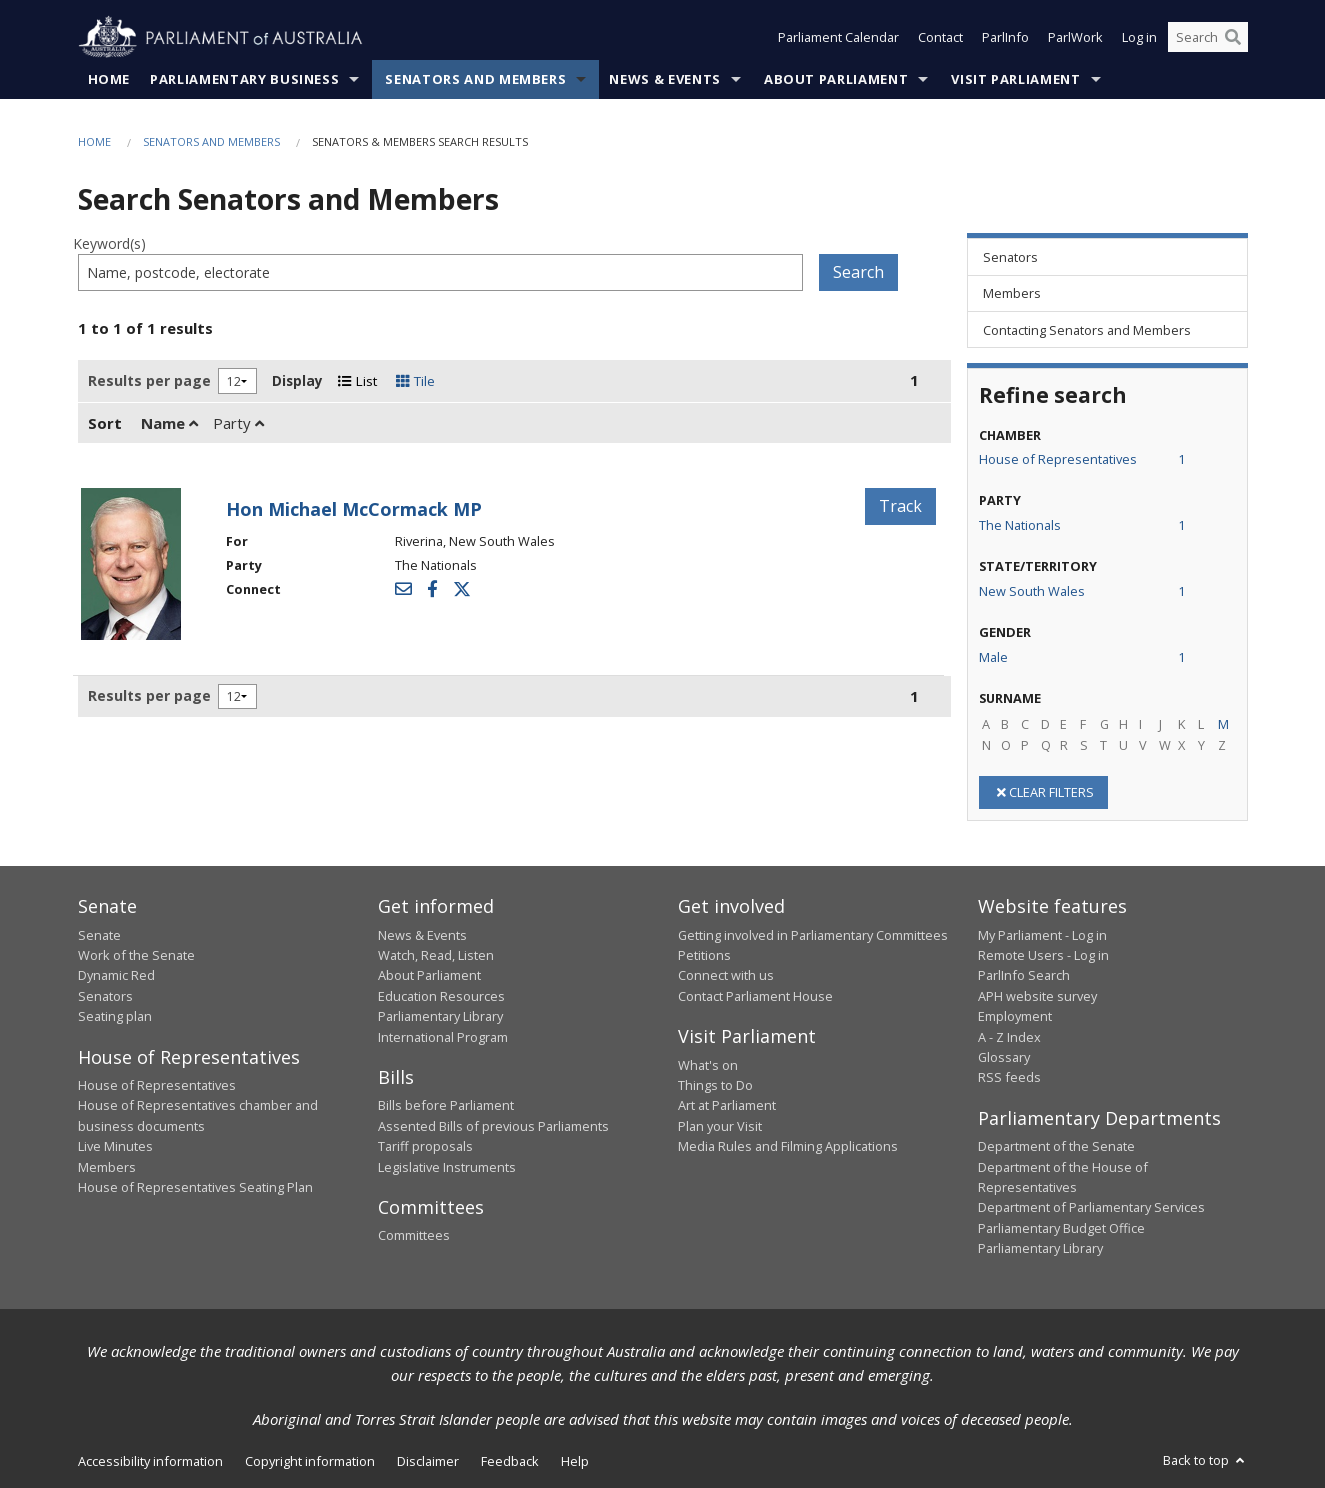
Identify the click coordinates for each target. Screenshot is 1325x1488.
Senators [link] (1010, 257)
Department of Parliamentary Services (1091, 1208)
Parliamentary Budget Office (1061, 1228)
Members (107, 1167)
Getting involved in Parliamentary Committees (813, 935)
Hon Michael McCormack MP (354, 509)
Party (238, 423)
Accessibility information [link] (150, 1461)
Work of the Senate (136, 955)
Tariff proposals (425, 1147)
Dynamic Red (116, 976)
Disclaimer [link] (428, 1461)
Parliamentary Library (440, 1017)
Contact (940, 38)
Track (900, 506)
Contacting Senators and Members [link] (1087, 330)
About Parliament (836, 79)
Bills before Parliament (446, 1106)
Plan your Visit (720, 1126)
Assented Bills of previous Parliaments (493, 1126)
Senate (99, 935)
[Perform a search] (1233, 38)
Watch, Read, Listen (436, 955)
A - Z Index (1009, 1037)
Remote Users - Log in (1043, 955)
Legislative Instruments (447, 1167)
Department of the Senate (1056, 1147)
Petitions (704, 955)
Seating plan (115, 1017)
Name (169, 423)
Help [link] (575, 1461)
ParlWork (1075, 38)
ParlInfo (1005, 38)
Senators (105, 996)
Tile (415, 381)
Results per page (149, 380)
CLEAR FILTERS (1043, 792)
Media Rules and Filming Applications (788, 1147)
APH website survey (1037, 996)
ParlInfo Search (1024, 976)
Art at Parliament (727, 1106)
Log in (1139, 38)
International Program (443, 1037)
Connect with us (726, 976)
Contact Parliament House (755, 996)
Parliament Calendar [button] (838, 38)
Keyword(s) (109, 244)
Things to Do (715, 1085)
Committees (414, 1236)
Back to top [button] (1205, 1460)
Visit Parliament (1015, 79)
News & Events (664, 79)
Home (109, 79)
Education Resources (441, 996)
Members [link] (1012, 294)
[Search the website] (1208, 38)
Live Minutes (115, 1147)
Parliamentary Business (244, 79)
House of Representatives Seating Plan (195, 1187)
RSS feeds (1009, 1078)
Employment (1015, 1017)
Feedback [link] (510, 1461)
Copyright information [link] (310, 1461)
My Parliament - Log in (1042, 935)
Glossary (1004, 1057)
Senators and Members (475, 79)
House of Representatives (157, 1085)
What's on (708, 1065)
